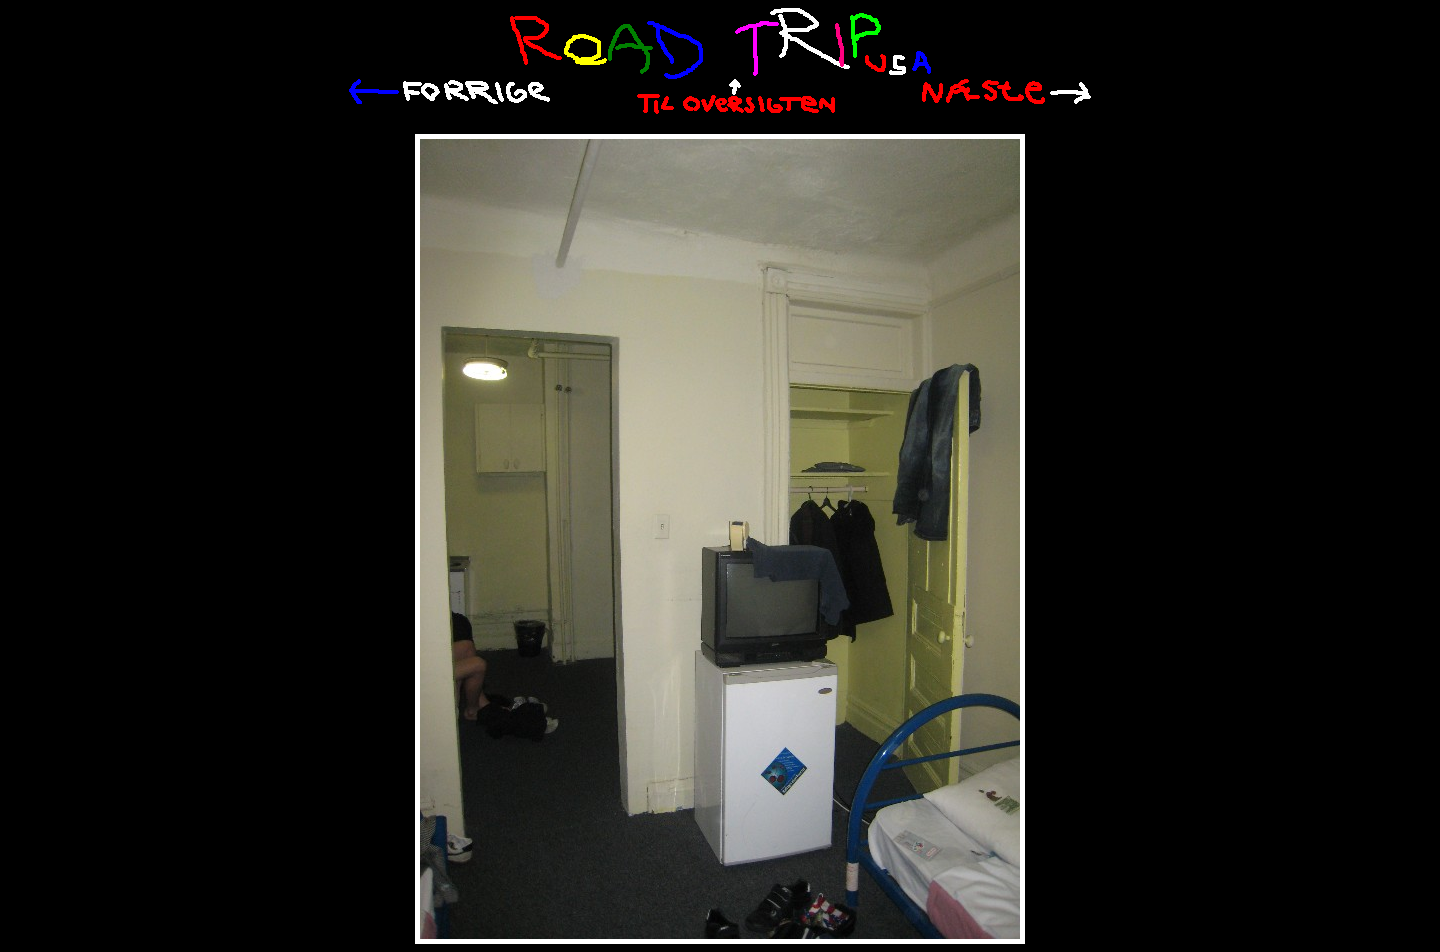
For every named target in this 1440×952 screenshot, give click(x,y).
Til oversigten (736, 96)
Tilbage (449, 92)
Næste (1006, 91)
